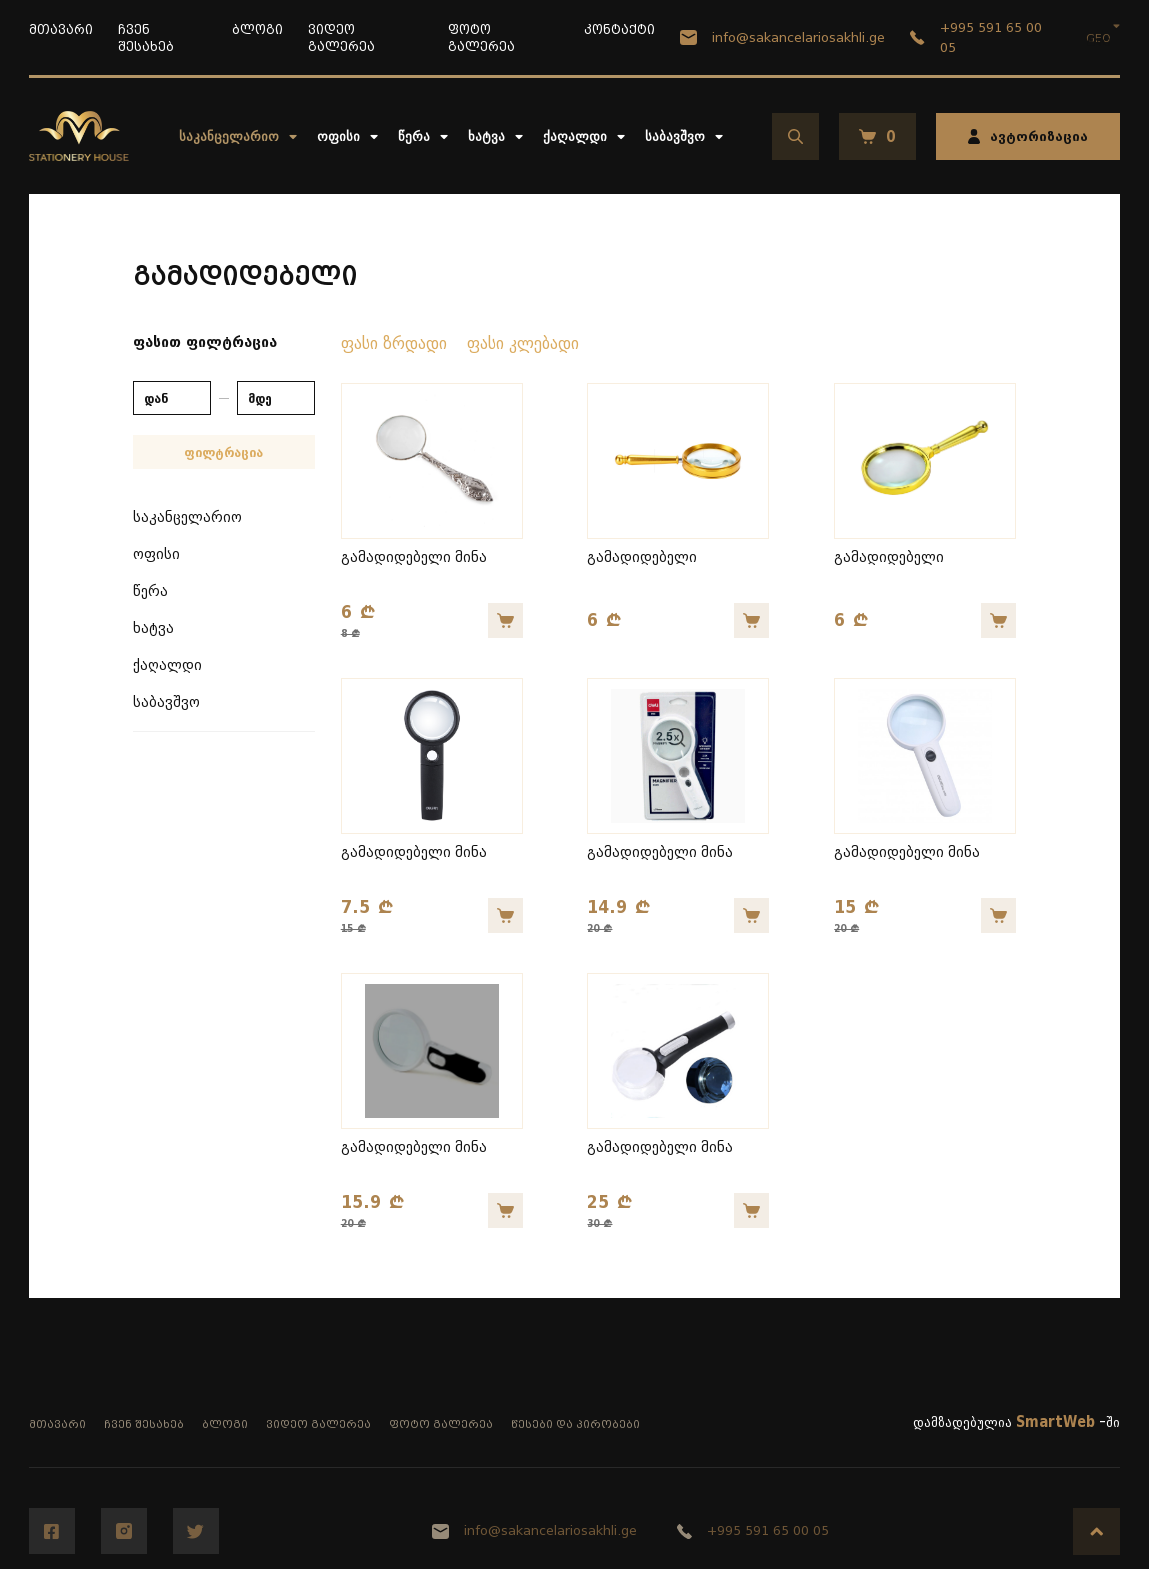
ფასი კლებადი (523, 343)
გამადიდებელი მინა (414, 557)
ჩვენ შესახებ (144, 1424)
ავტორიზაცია (1028, 136)
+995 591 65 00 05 (975, 37)
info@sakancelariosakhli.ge (782, 37)
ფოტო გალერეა (441, 1424)
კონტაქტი (619, 29)
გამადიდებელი (642, 557)
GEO (1098, 38)
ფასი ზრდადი (394, 343)
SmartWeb (1055, 1422)
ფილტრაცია (223, 452)
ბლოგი (257, 29)
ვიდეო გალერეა (318, 1424)
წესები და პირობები (575, 1424)
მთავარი (61, 29)
